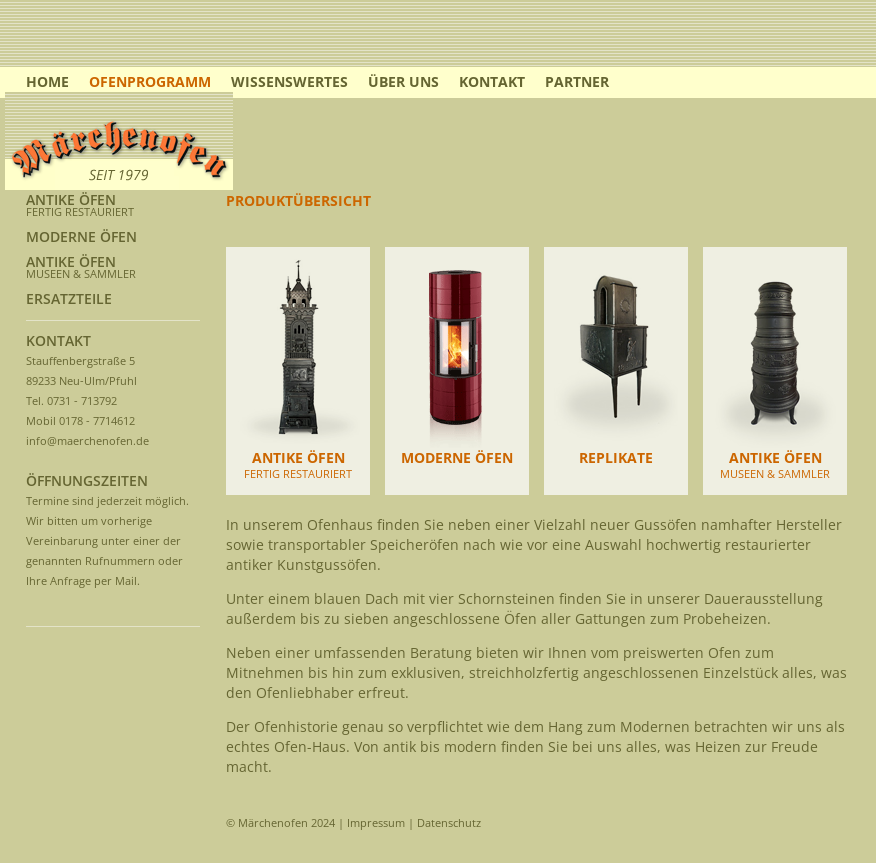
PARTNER (577, 81)
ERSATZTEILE (69, 298)
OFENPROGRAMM (150, 81)
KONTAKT (492, 81)
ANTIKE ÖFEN (71, 199)
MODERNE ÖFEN (81, 236)
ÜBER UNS (403, 81)
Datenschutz (449, 822)
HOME (47, 81)
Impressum (376, 822)
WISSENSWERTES (289, 81)
